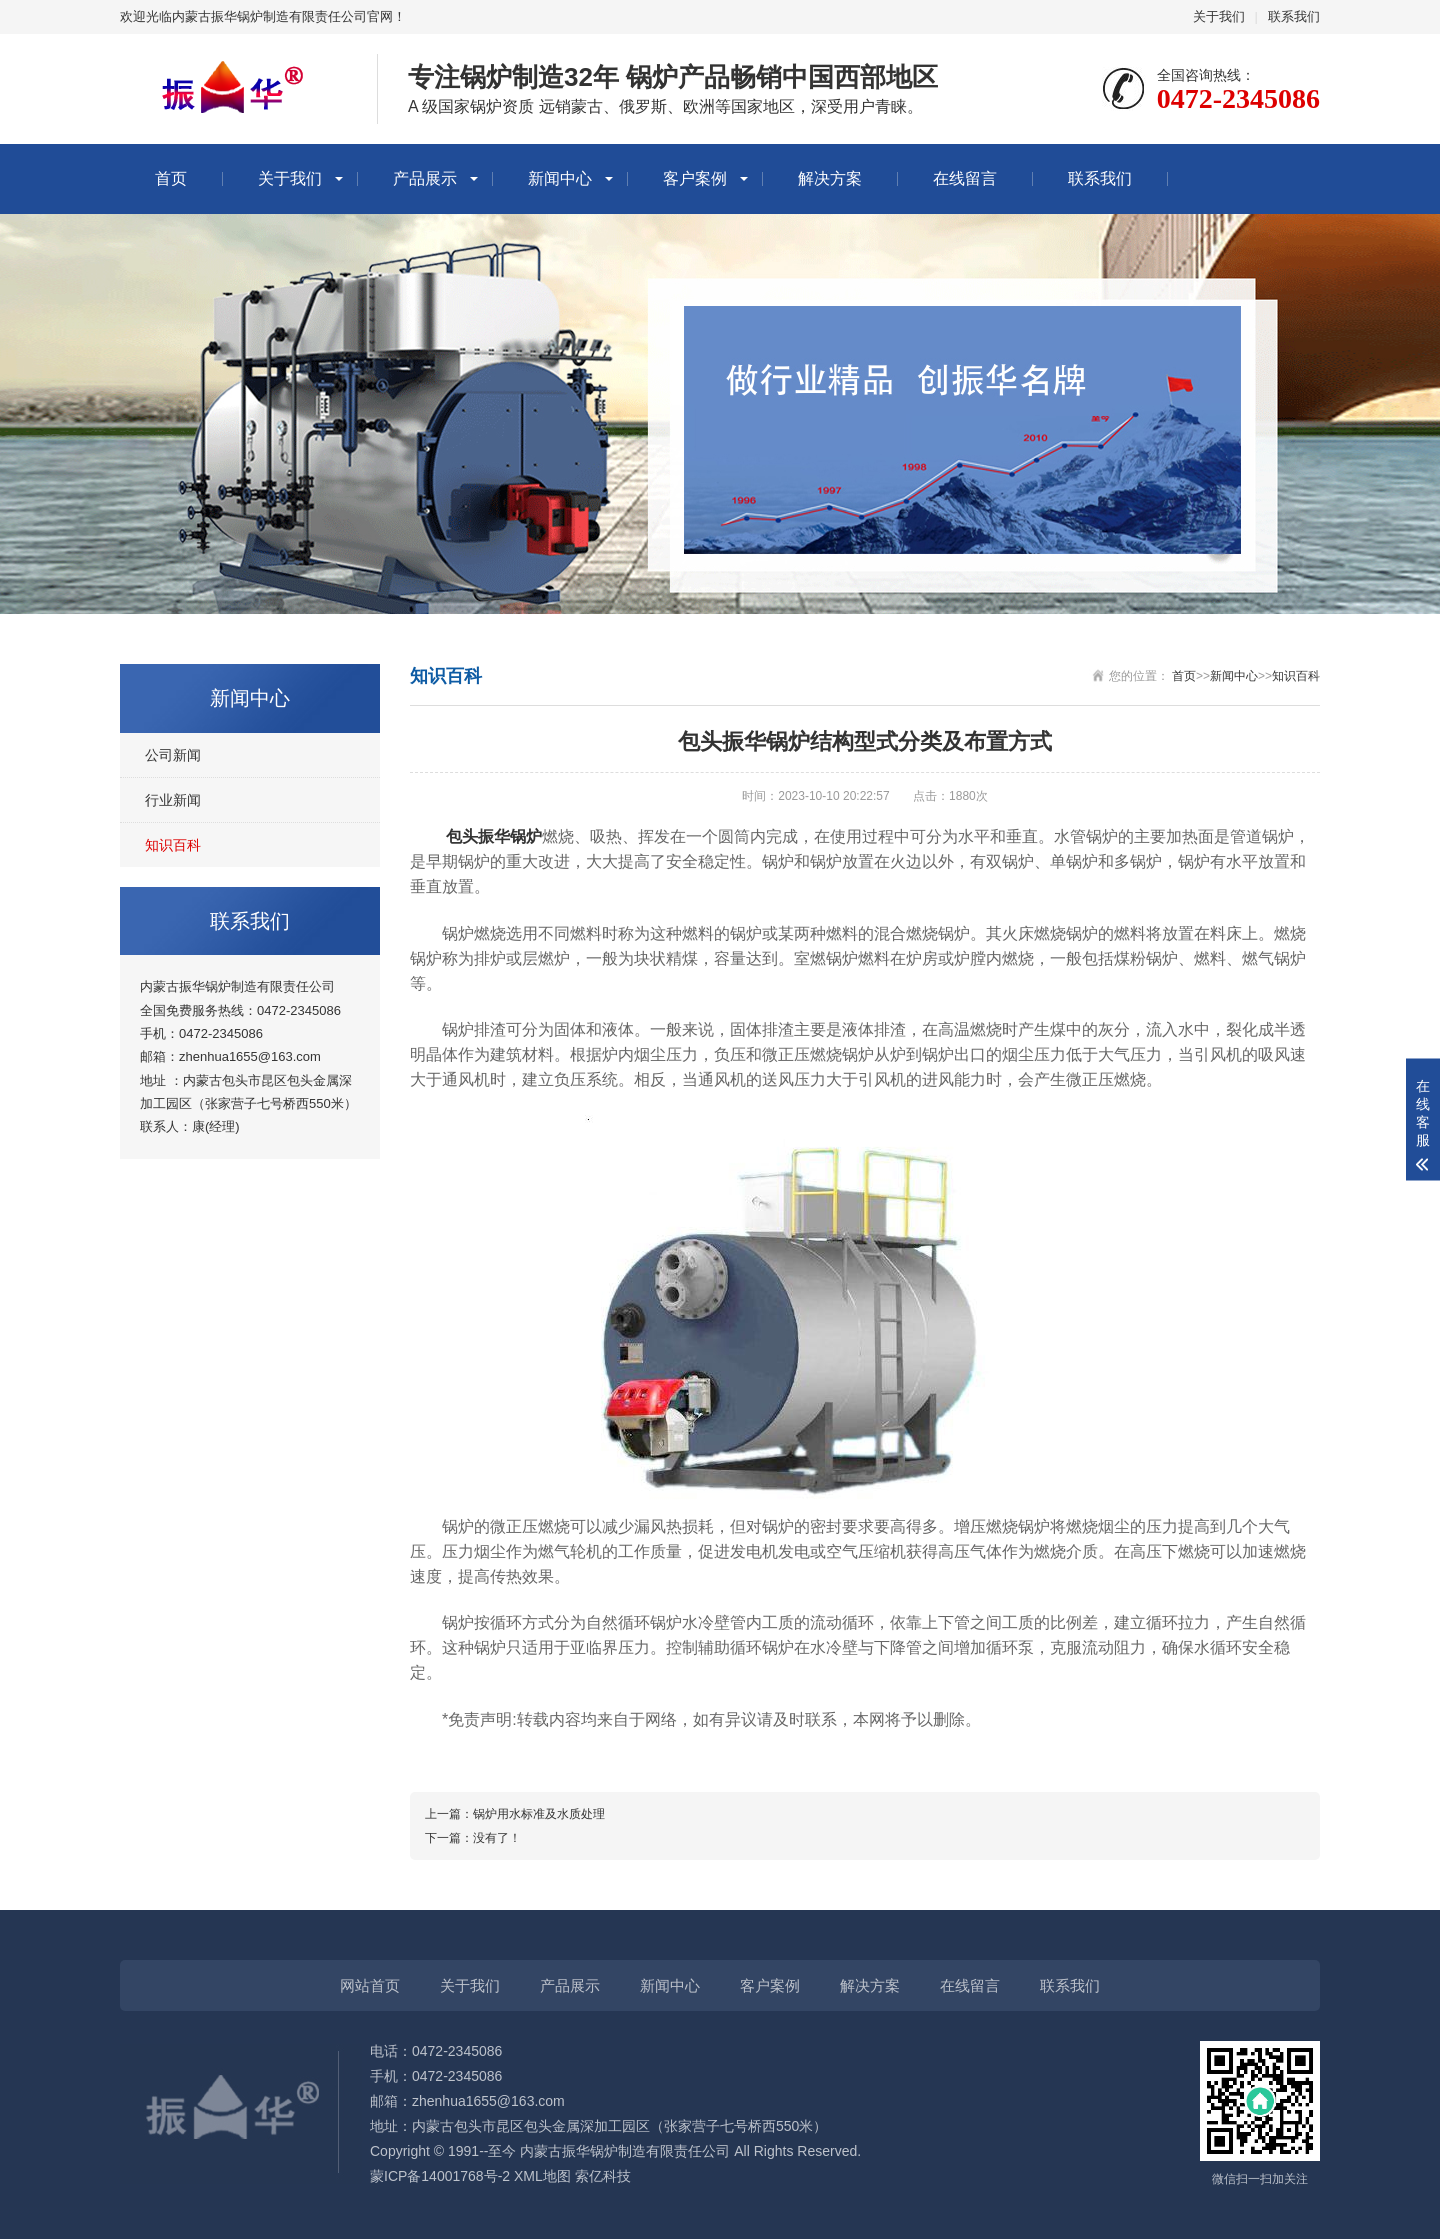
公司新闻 (173, 755)
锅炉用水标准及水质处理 (539, 1814)
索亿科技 (603, 2176)
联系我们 (1294, 16)
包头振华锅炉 (494, 836)
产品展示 (425, 178)
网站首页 (370, 1985)
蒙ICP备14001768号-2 (440, 2176)
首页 (171, 178)
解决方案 (830, 178)
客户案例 (695, 178)
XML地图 (542, 2176)
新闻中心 (560, 178)
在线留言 (965, 178)
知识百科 (173, 845)
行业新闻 (173, 800)
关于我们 (1219, 16)
